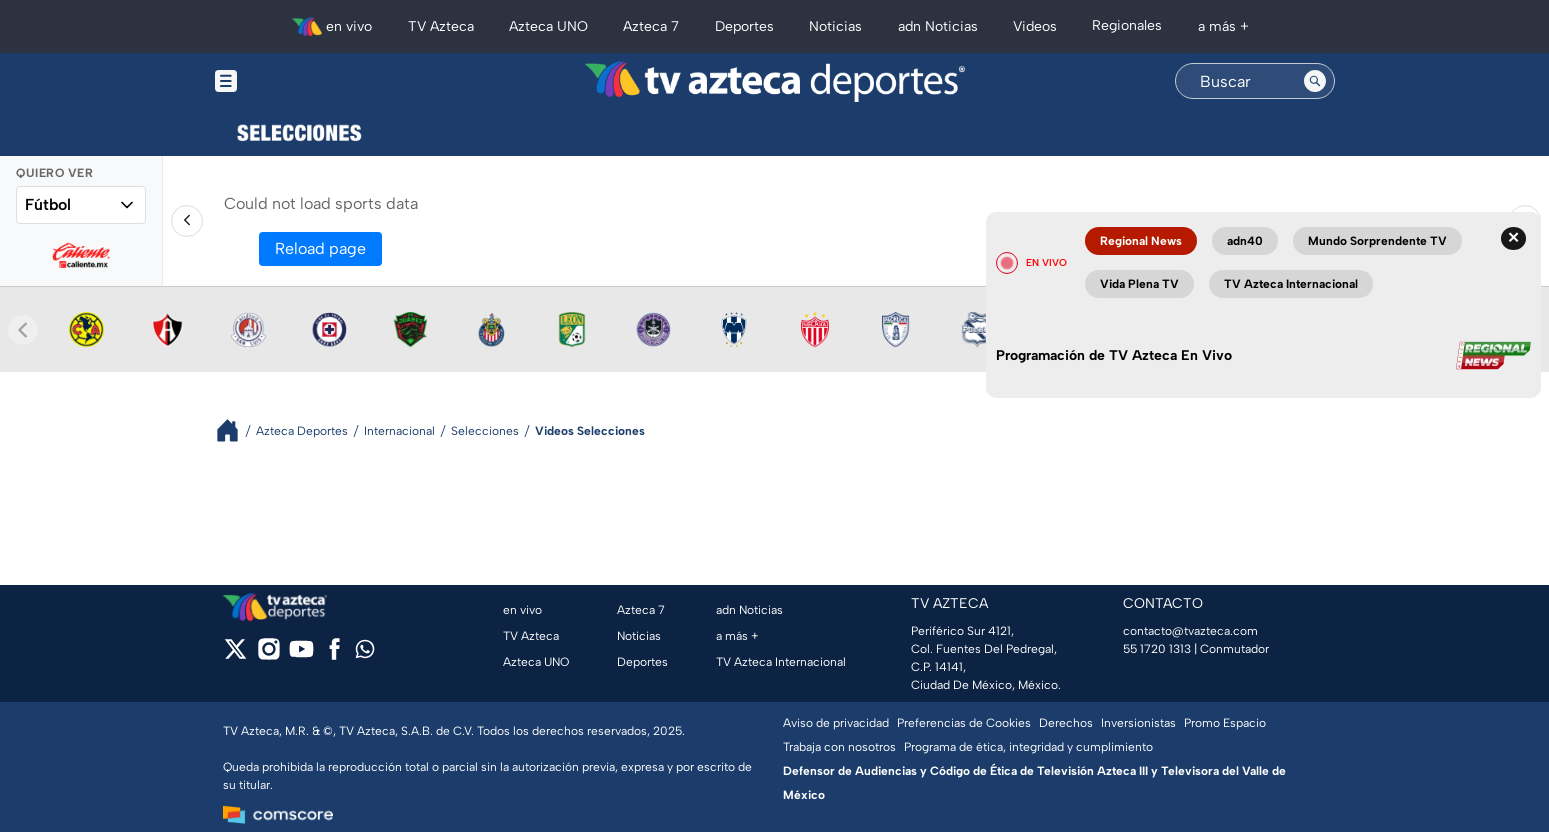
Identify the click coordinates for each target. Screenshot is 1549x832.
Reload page (320, 248)
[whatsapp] (365, 653)
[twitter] (235, 655)
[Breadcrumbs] (235, 430)
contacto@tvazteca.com (1190, 631)
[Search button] (1315, 81)
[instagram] (268, 655)
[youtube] (301, 655)
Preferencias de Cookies (964, 723)
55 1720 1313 (1157, 649)
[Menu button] (295, 81)
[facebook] (334, 655)
